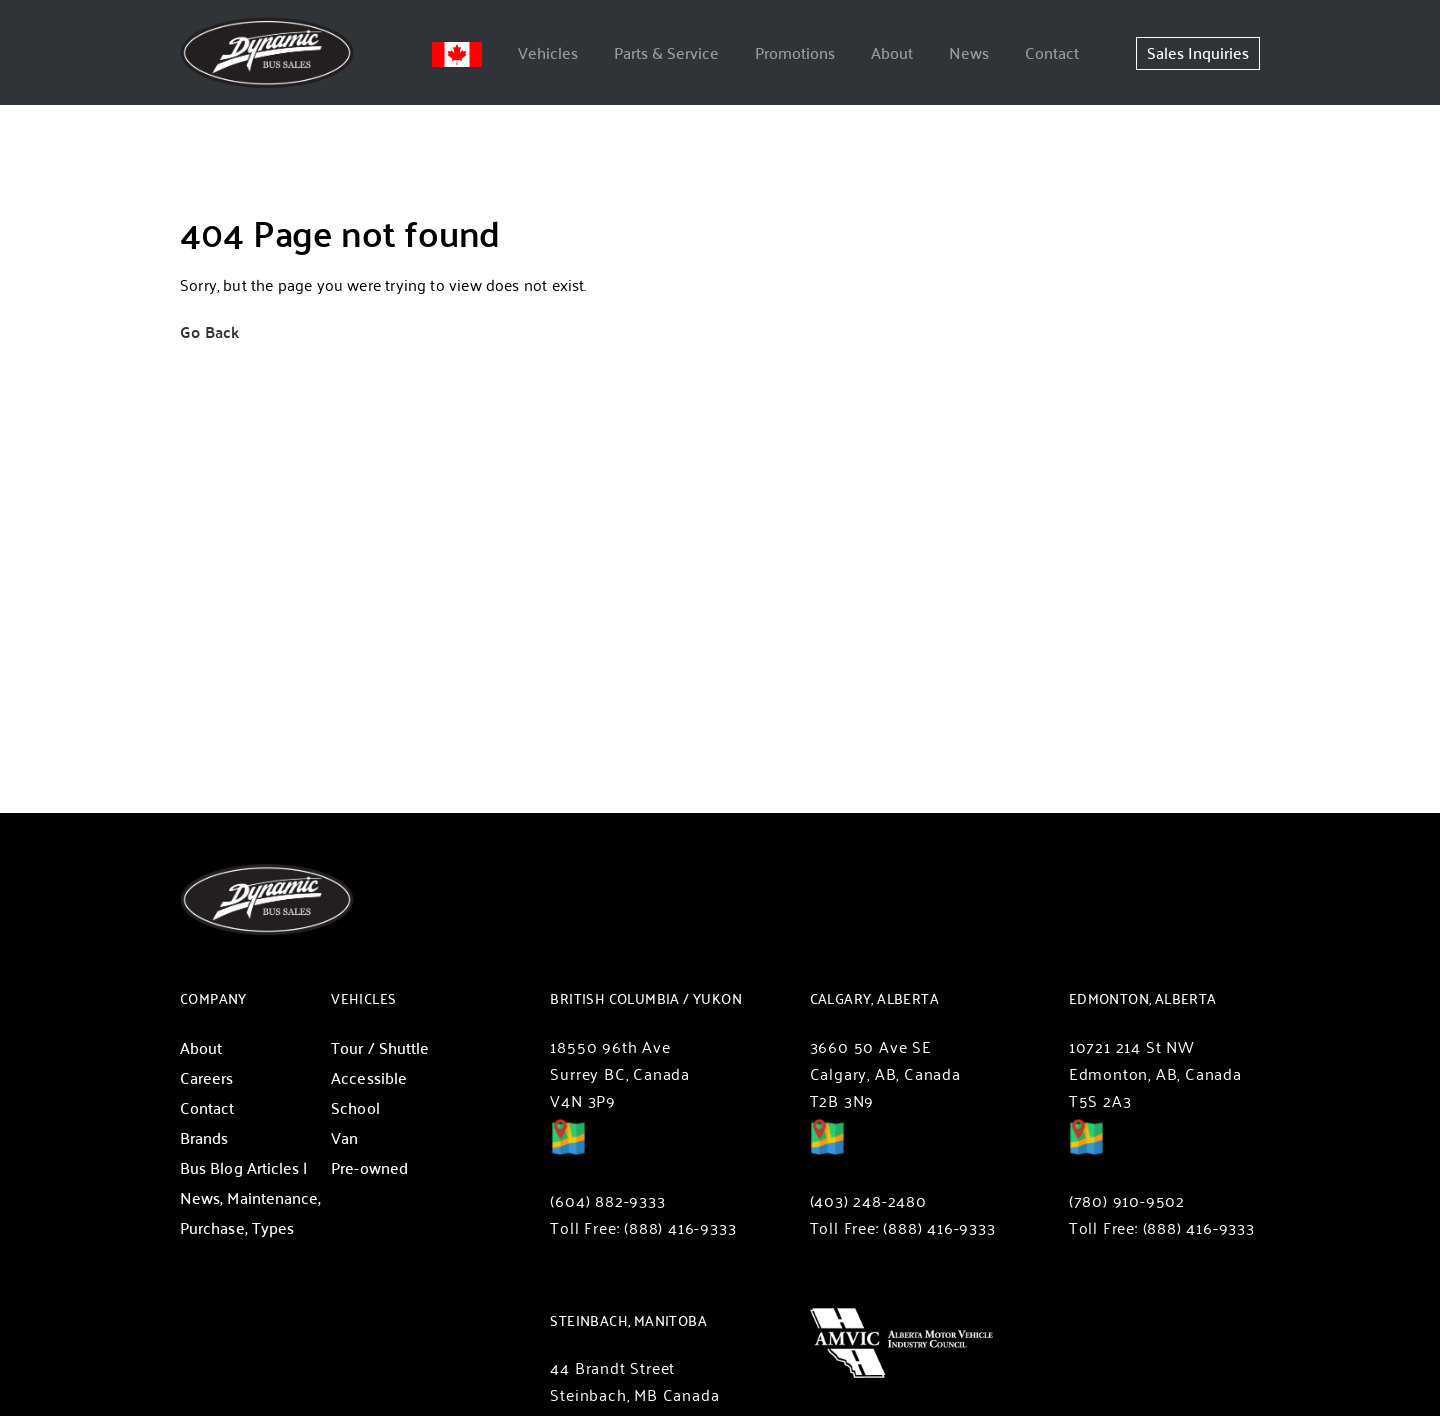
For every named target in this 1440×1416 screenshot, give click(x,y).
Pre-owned (369, 1167)
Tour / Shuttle (380, 1047)
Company (213, 998)
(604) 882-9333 (607, 1200)
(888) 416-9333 (680, 1227)
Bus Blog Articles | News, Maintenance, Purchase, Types (250, 1197)
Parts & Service (666, 52)
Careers (207, 1077)
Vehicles (548, 52)
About (892, 52)
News (969, 52)
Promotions (795, 52)
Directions (568, 1151)
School (355, 1107)
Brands (204, 1137)
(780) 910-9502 (1127, 1200)
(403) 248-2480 (868, 1200)
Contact (1052, 52)
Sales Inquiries (1198, 52)
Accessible (369, 1077)
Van (344, 1137)
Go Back (209, 331)
